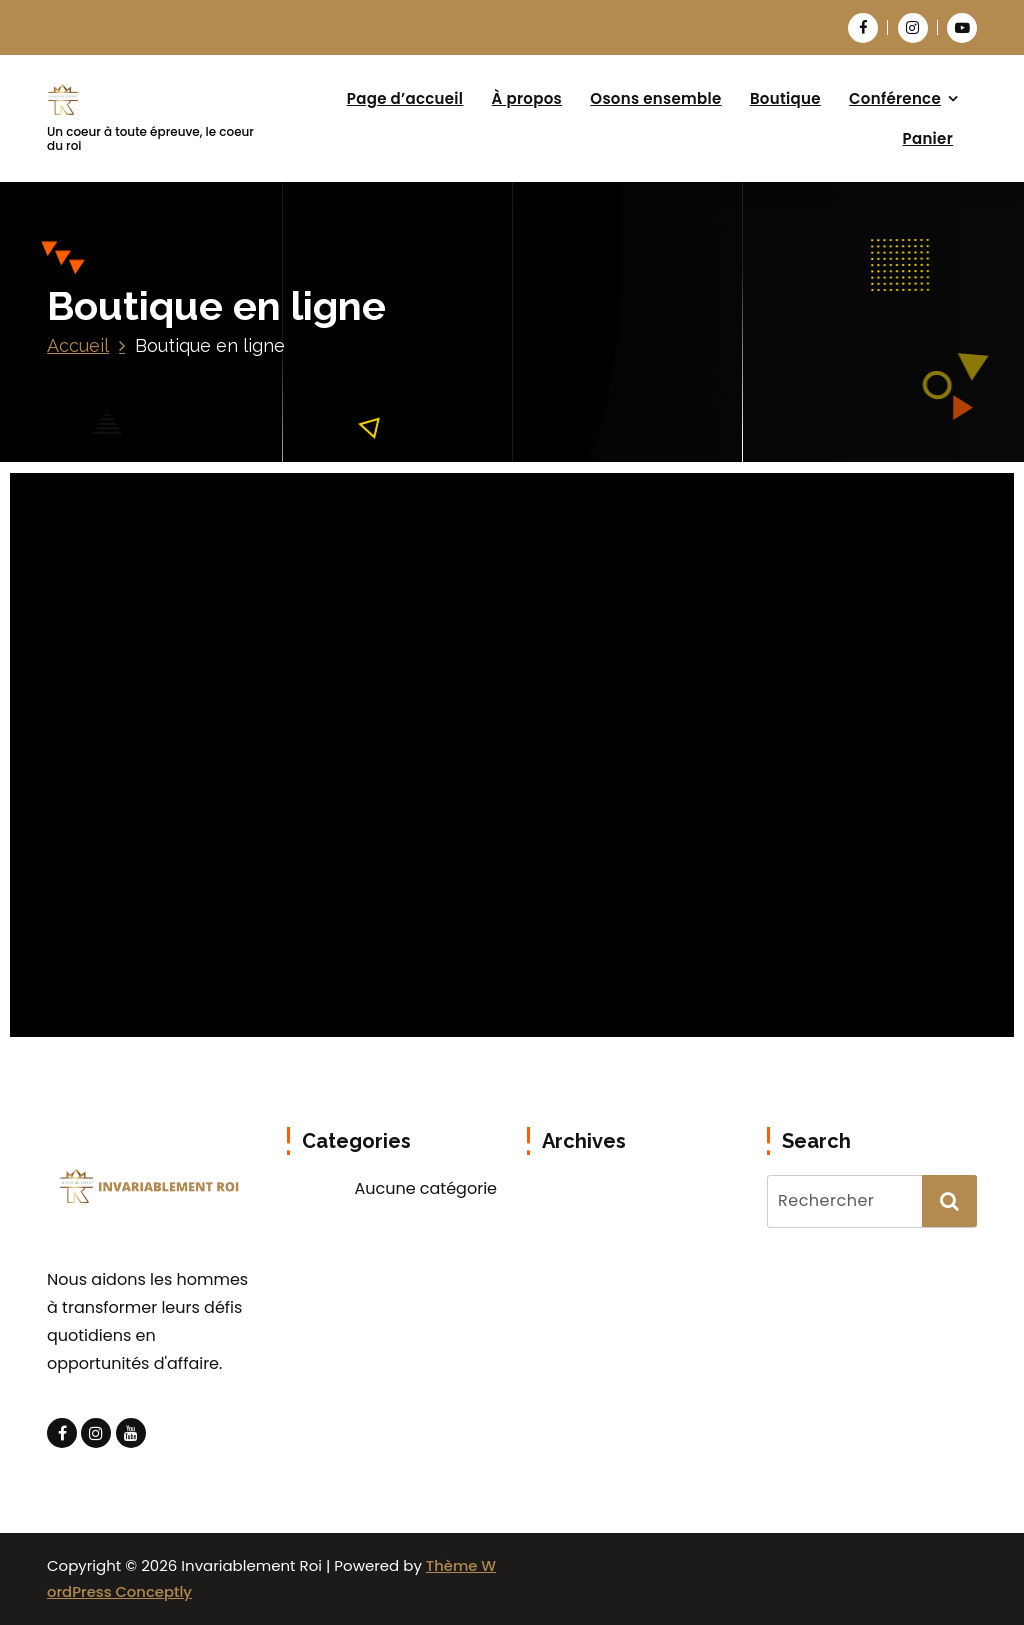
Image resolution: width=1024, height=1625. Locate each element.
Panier (928, 138)
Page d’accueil (405, 98)
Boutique (785, 98)
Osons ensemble (655, 98)
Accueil (78, 345)
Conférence (895, 98)
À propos (527, 98)
